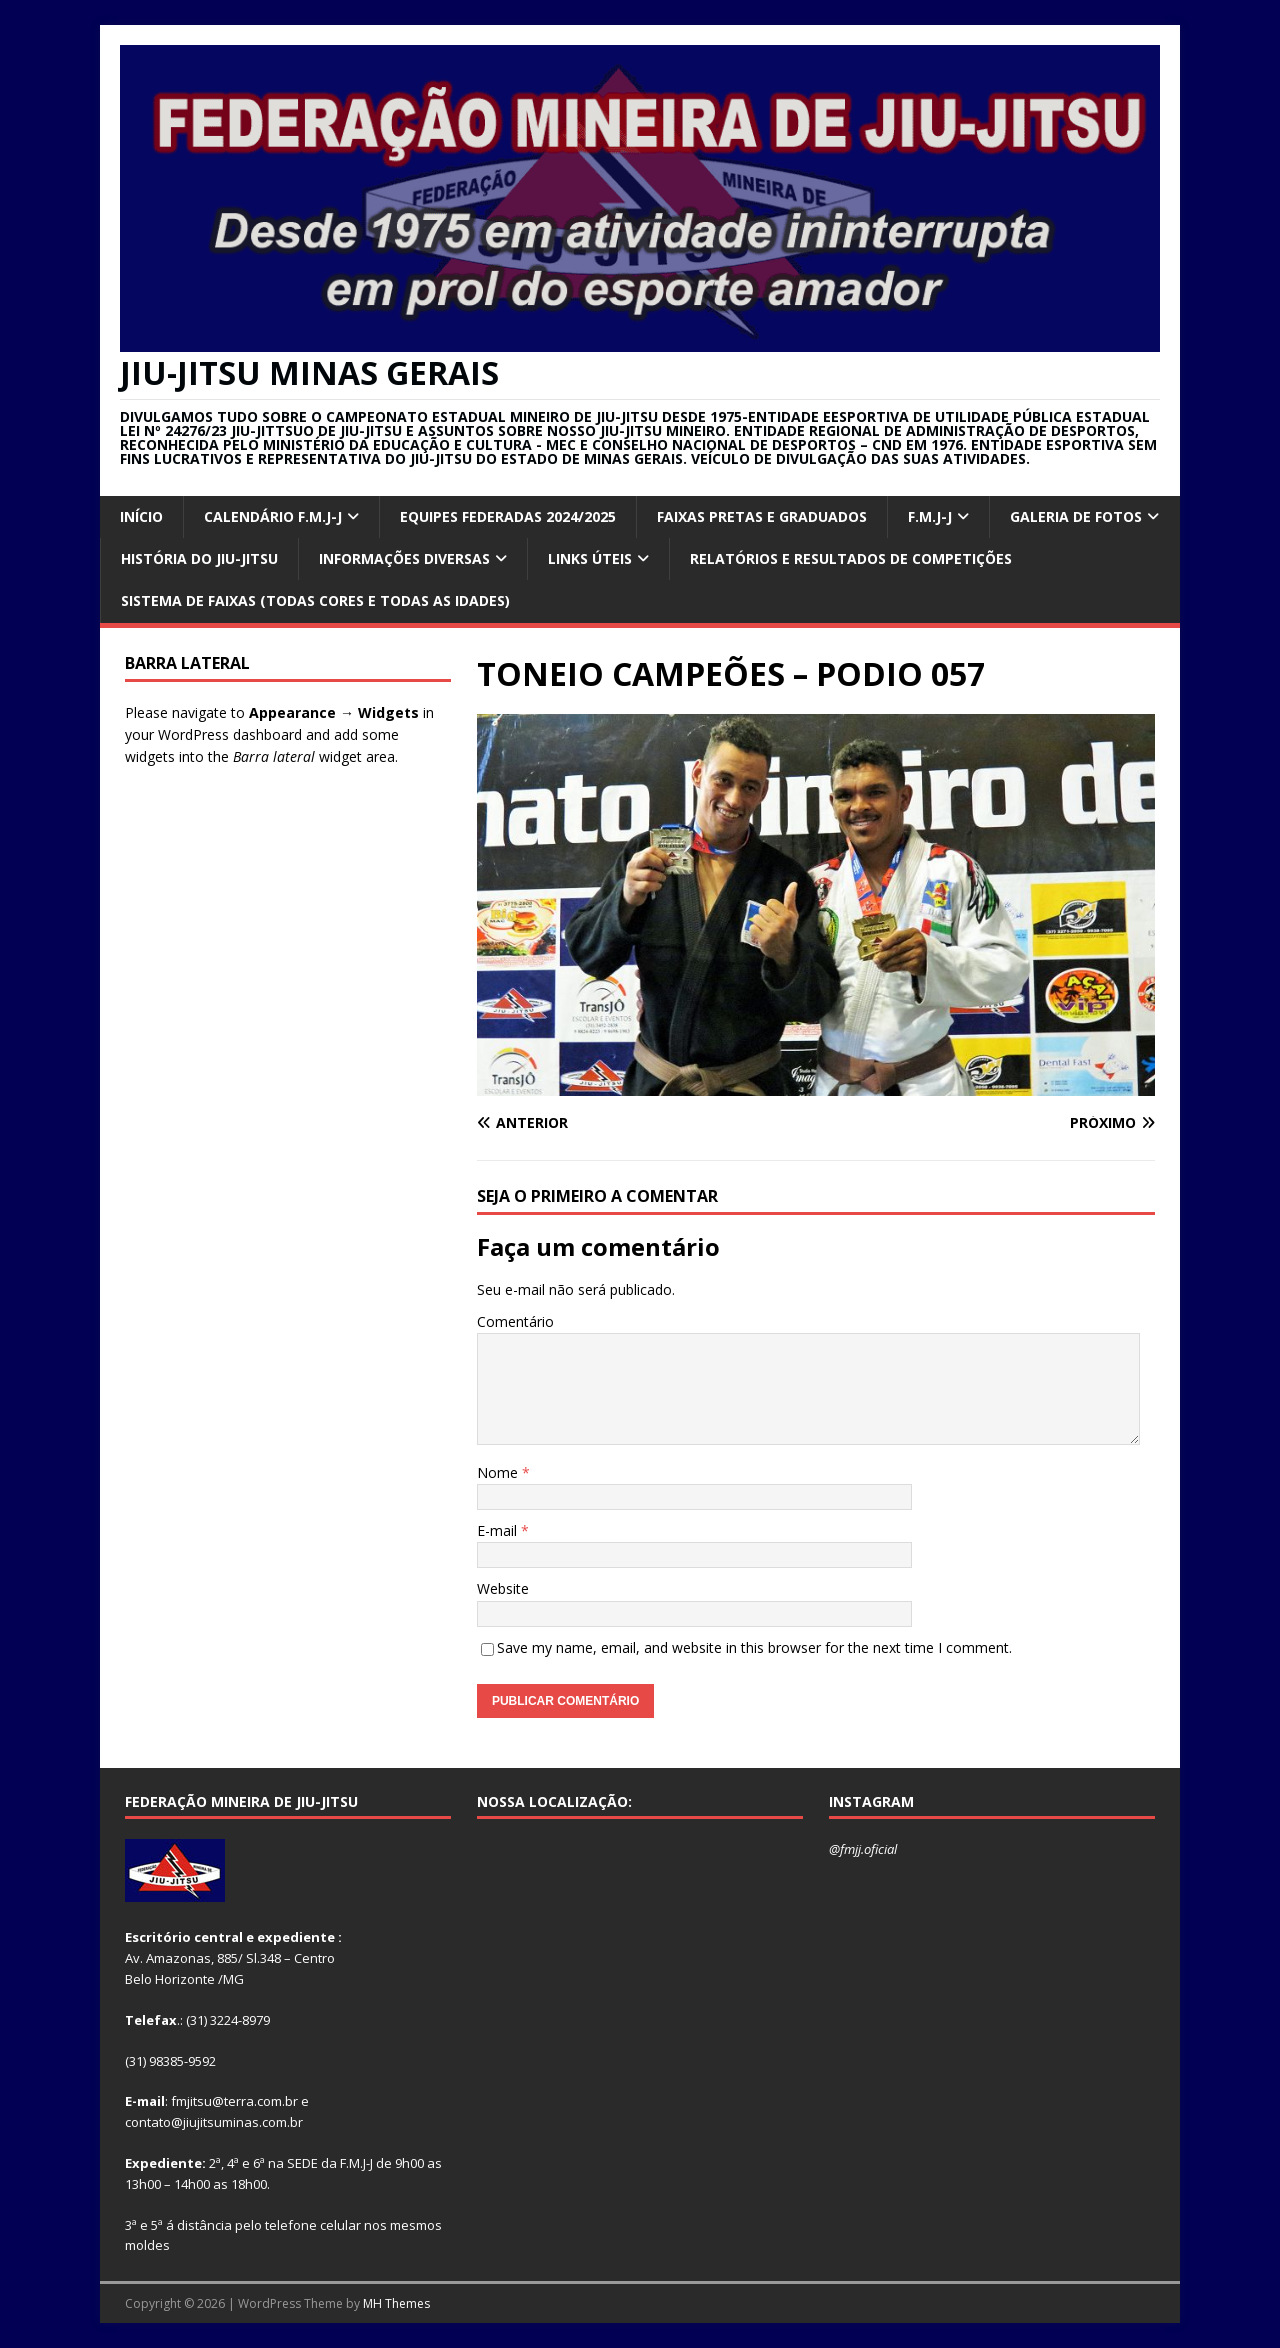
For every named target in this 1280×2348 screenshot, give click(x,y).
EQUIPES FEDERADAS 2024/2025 (508, 516)
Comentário (515, 1321)
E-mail (499, 1530)
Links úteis (590, 558)
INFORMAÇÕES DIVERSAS (404, 558)
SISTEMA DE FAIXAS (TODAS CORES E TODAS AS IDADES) (315, 600)
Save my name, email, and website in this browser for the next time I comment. (754, 1647)
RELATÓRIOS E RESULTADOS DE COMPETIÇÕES (851, 558)
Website (503, 1588)
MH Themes (396, 2303)
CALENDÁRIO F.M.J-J (273, 516)
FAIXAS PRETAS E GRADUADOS (762, 516)
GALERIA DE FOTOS (1076, 516)
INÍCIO (141, 516)
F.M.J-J (930, 516)
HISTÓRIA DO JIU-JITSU (199, 558)
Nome (499, 1472)
